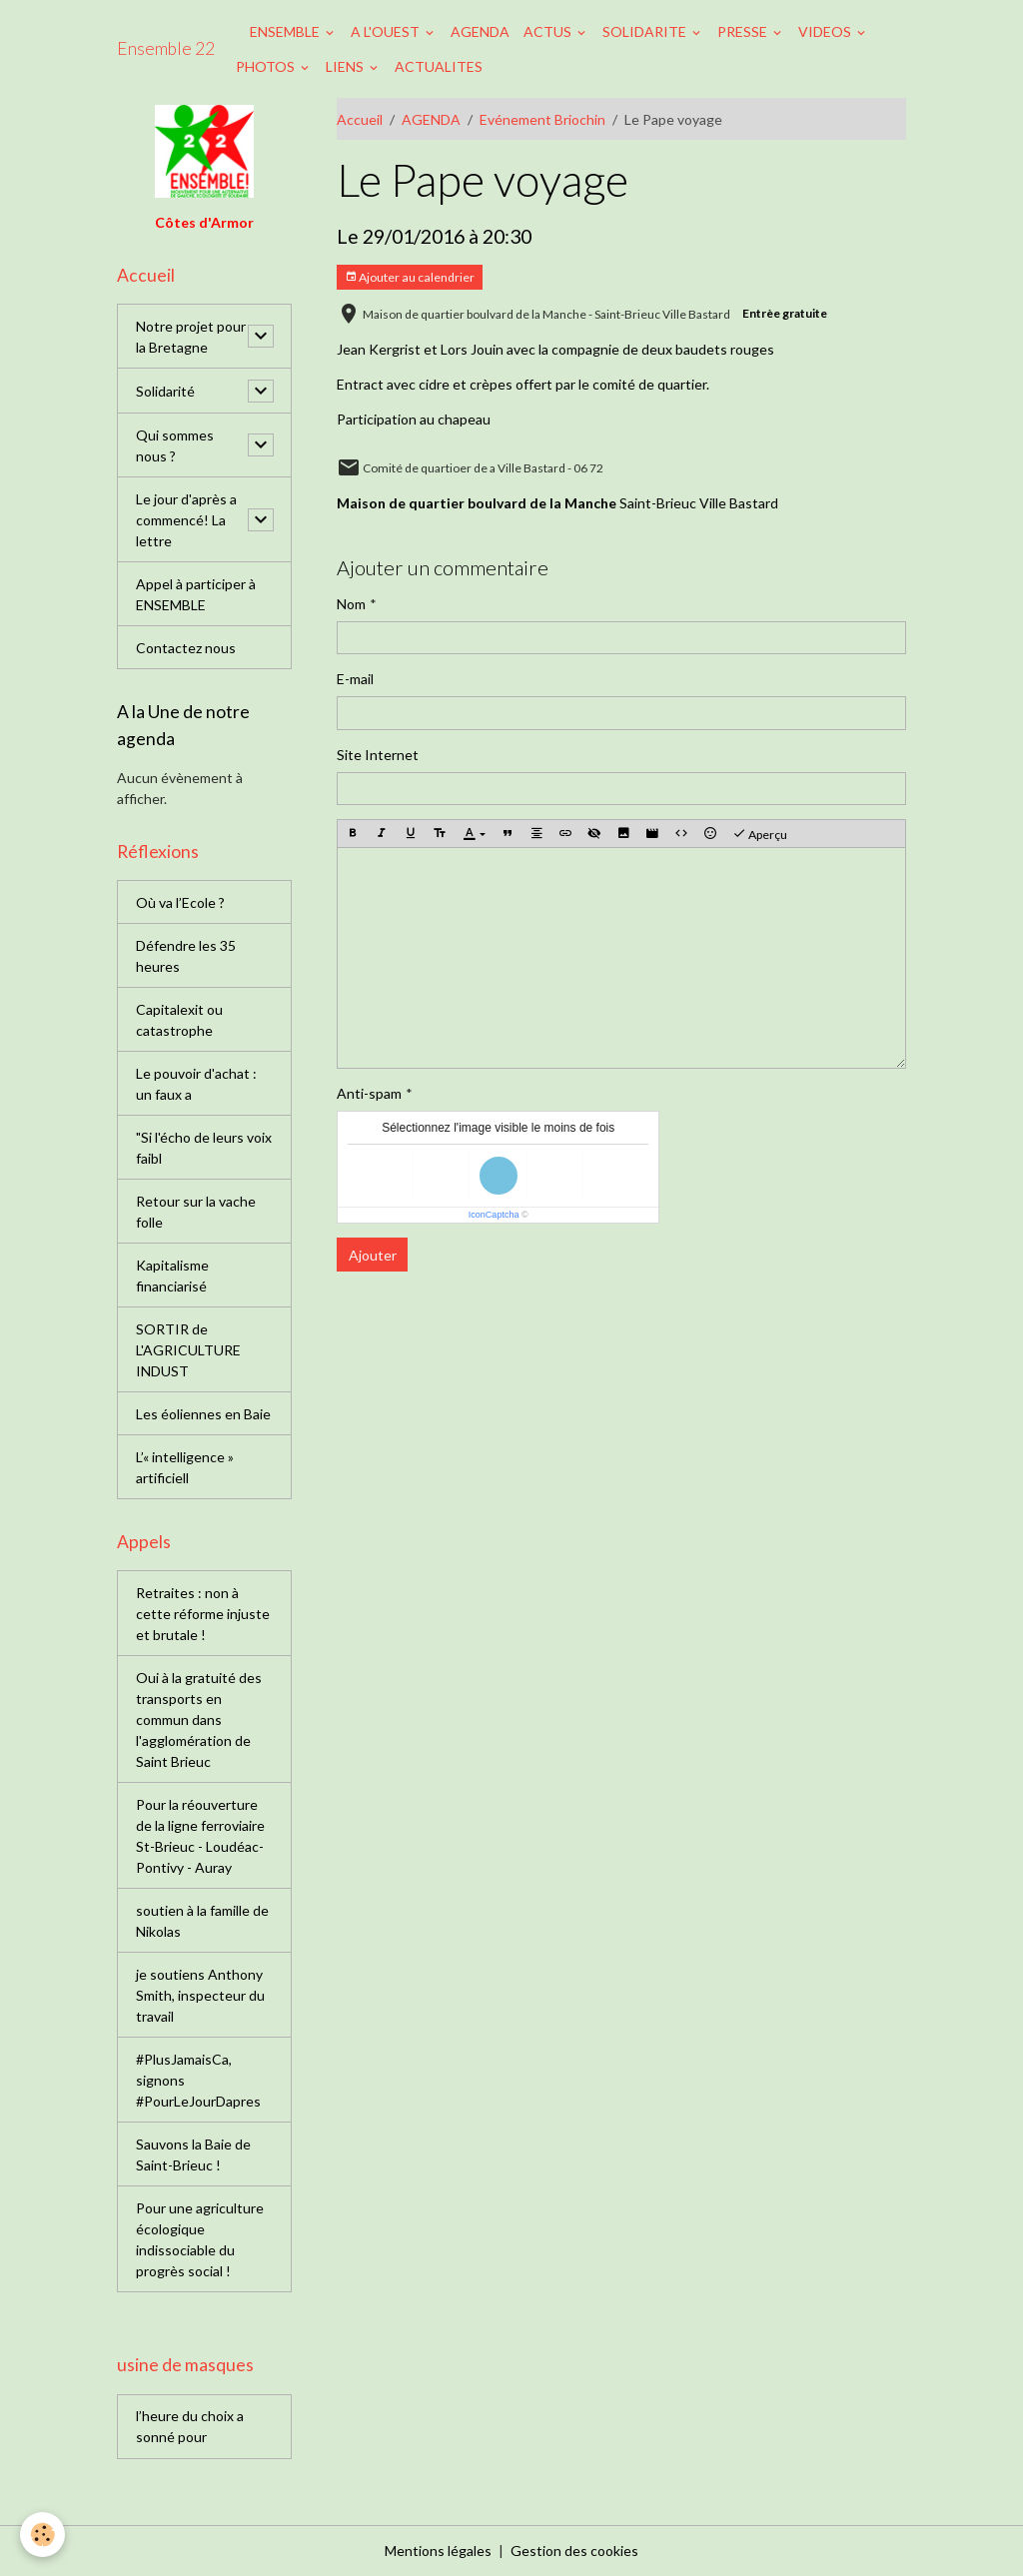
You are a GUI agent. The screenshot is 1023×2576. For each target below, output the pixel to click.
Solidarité (165, 391)
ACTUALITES (439, 66)
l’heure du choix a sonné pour (190, 2426)
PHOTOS (267, 66)
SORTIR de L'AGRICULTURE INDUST (188, 1349)
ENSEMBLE (286, 31)
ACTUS (548, 31)
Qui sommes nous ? (175, 445)
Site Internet (378, 754)
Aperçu (759, 834)
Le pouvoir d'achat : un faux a (196, 1084)
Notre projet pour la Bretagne (191, 337)
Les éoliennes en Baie (203, 1413)
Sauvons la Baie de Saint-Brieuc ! (193, 2154)
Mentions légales (438, 2550)
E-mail (355, 678)
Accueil (360, 119)
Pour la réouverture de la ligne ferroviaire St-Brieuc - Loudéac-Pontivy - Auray (200, 1836)
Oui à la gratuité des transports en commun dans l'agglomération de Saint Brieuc (199, 1719)
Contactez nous (186, 647)
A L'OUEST (387, 31)
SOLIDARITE (645, 31)
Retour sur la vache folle (196, 1212)
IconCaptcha (494, 1215)
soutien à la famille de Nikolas (202, 1921)
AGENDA (480, 31)
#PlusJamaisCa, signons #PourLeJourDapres (198, 2080)
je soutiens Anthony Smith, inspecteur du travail (200, 1995)
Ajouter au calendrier (410, 277)
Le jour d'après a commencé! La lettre (186, 519)
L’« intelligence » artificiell (185, 1467)
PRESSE (743, 31)
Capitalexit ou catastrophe (179, 1020)
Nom (351, 603)
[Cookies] (42, 2534)
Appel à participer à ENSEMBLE (196, 594)
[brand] (166, 49)
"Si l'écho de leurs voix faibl (204, 1148)
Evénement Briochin (542, 119)
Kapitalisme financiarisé (172, 1275)
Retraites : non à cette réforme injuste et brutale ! (203, 1613)
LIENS (346, 66)
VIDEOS (826, 31)
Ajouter (373, 1255)
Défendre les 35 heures (186, 956)
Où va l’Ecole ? (180, 902)
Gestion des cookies (574, 2550)
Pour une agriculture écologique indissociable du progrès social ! (200, 2239)
